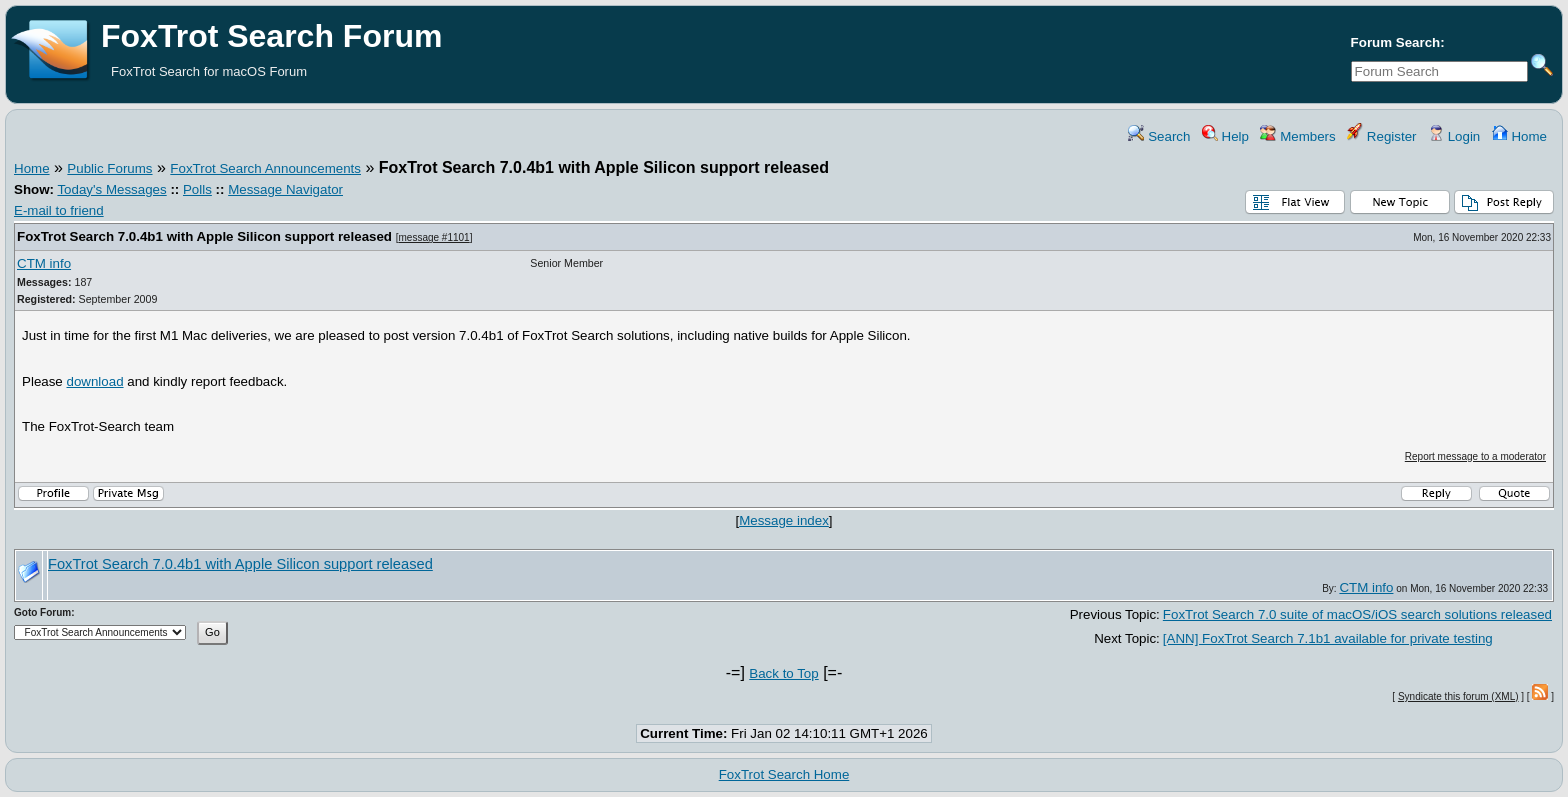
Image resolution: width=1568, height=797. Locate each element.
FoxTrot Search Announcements (265, 168)
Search (1159, 136)
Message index (784, 520)
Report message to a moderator (1475, 456)
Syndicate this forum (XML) (1458, 696)
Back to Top (783, 673)
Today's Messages (111, 189)
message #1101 (434, 237)
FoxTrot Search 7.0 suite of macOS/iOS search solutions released (1357, 614)
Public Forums (109, 168)
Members (1297, 136)
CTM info (44, 263)
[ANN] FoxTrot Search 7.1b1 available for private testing (1328, 638)
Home (1519, 136)
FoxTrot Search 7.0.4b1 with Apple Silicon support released (204, 236)
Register (1381, 136)
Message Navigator (285, 189)
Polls (197, 189)
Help (1225, 136)
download (95, 381)
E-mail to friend (59, 210)
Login (1454, 136)
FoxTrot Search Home (784, 774)
